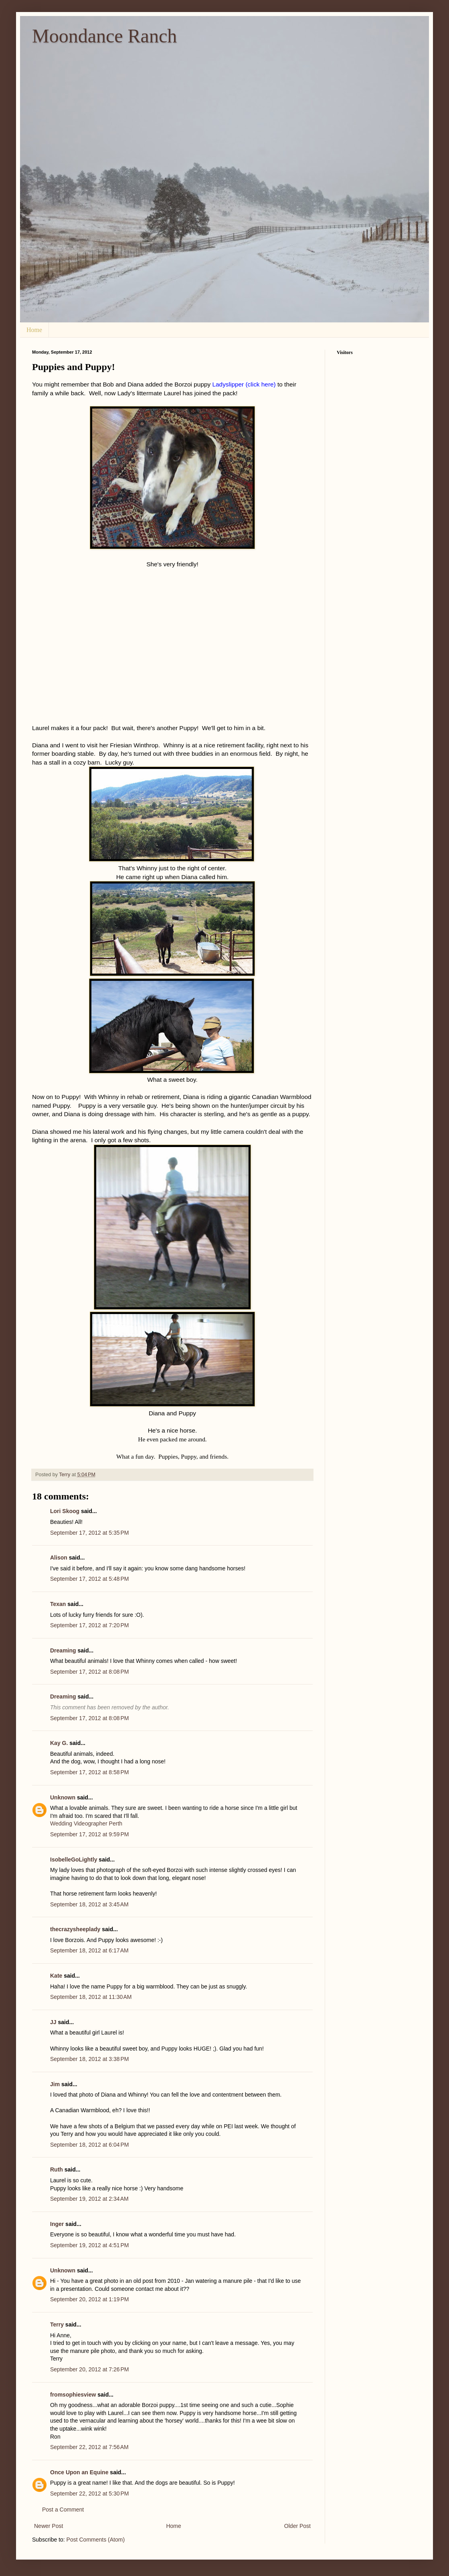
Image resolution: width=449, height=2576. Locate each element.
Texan (58, 1604)
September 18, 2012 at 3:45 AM (89, 1904)
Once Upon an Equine (79, 2472)
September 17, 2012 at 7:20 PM (89, 1625)
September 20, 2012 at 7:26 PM (89, 2369)
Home (34, 329)
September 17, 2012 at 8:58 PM (89, 1772)
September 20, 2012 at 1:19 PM (89, 2299)
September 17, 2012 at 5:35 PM (89, 1533)
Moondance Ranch (104, 35)
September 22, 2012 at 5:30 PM (89, 2493)
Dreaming (63, 1650)
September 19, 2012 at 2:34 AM (89, 2199)
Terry (57, 2324)
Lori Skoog (64, 1511)
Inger (57, 2224)
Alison (58, 1557)
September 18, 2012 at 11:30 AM (91, 1997)
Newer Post (48, 2526)
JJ (53, 2022)
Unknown (62, 1797)
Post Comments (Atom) (96, 2539)
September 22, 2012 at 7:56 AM (89, 2447)
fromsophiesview (73, 2394)
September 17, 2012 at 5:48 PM (89, 1579)
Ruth (56, 2169)
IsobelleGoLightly (73, 1859)
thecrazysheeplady (75, 1929)
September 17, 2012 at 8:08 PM (89, 1671)
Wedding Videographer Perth (86, 1823)
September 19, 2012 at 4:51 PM (89, 2245)
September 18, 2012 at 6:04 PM (89, 2144)
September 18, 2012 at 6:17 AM (89, 1950)
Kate (56, 1975)
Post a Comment (63, 2509)
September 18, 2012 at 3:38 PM (89, 2059)
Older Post (297, 2526)
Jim (55, 2084)
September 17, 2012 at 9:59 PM (89, 1834)
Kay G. (59, 1743)
